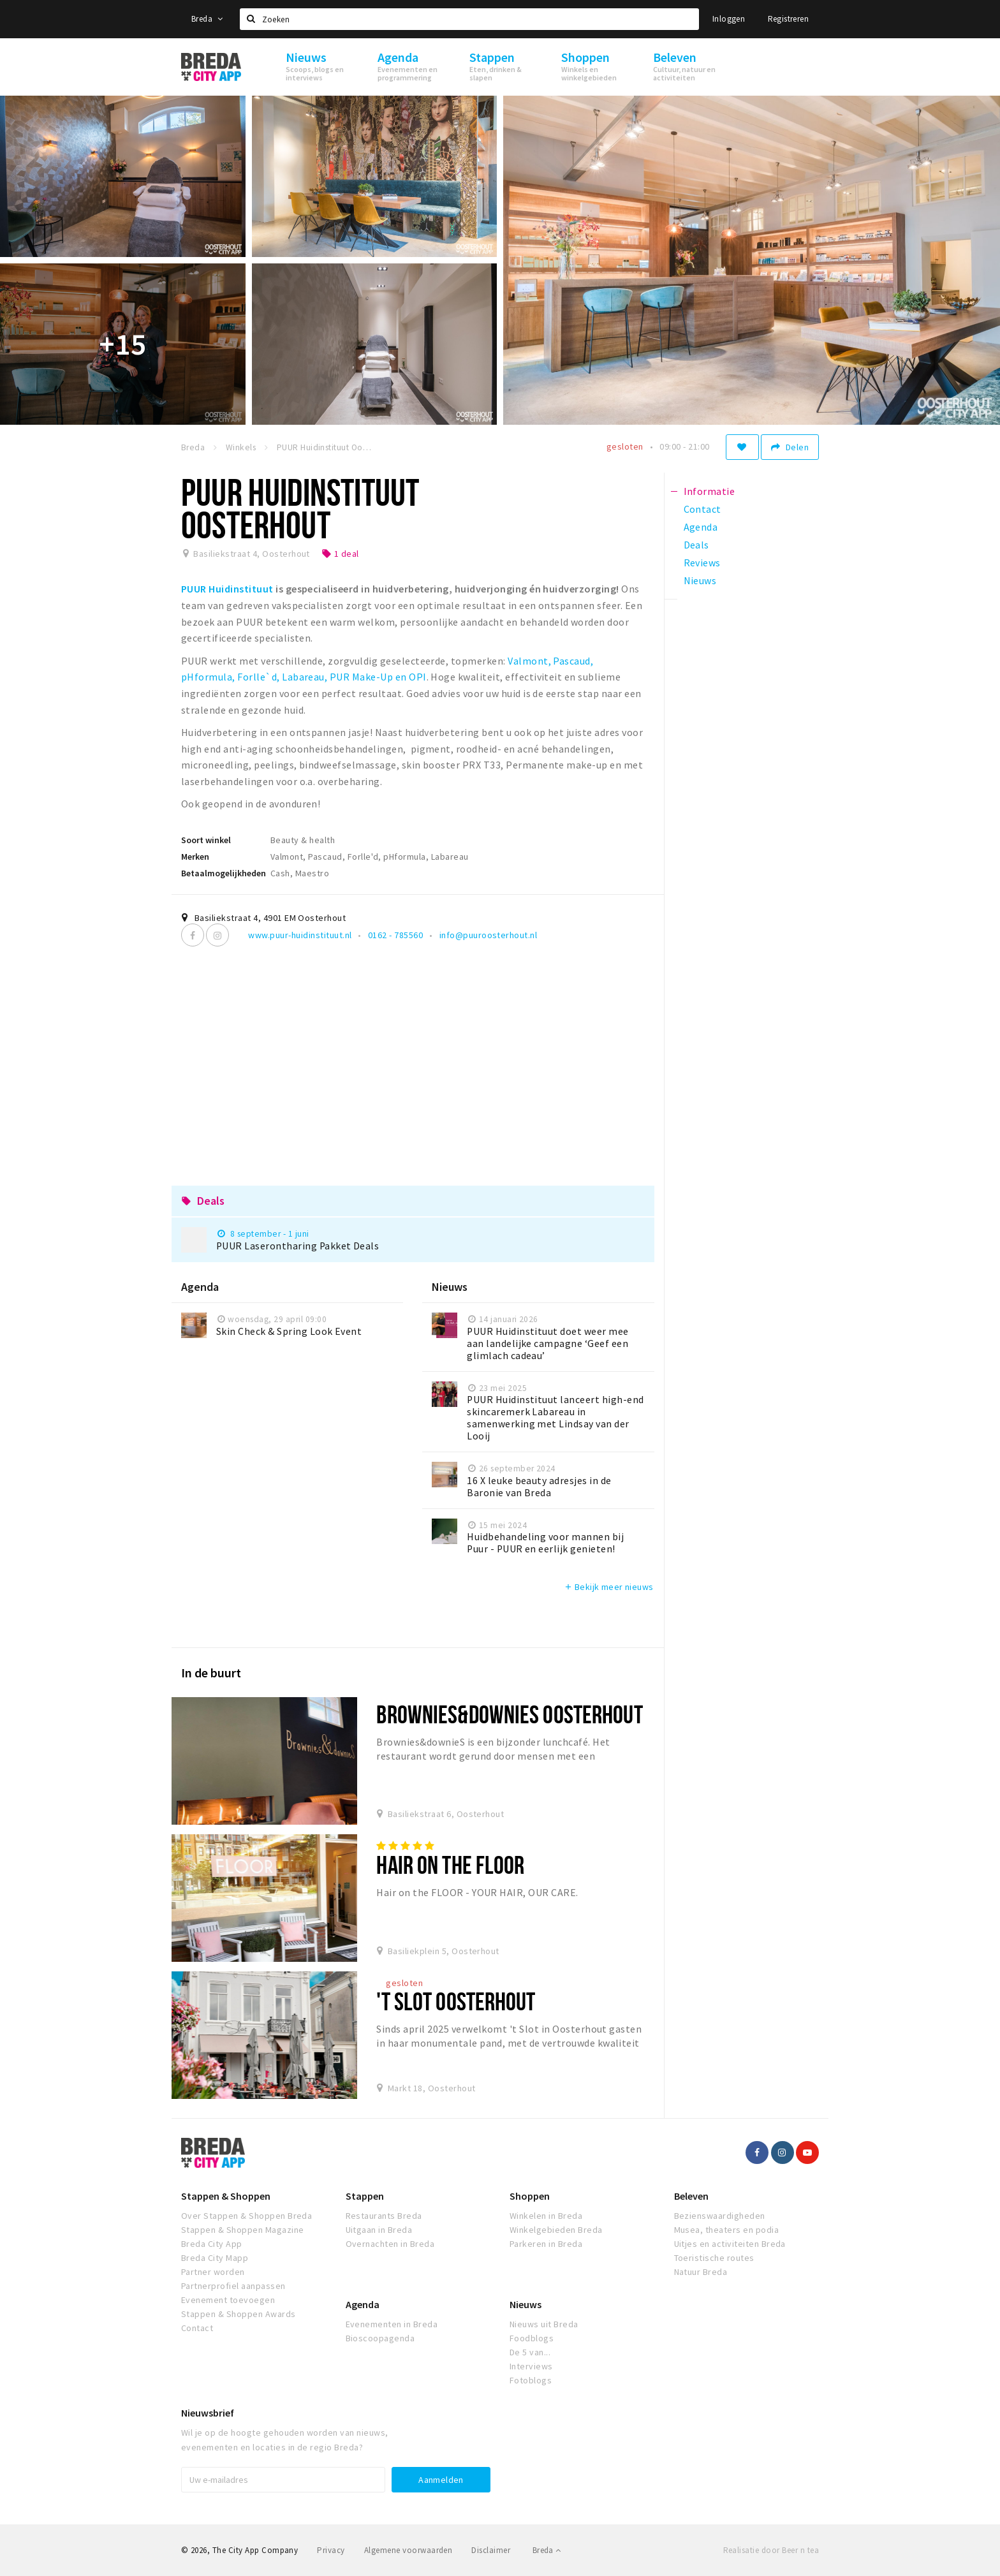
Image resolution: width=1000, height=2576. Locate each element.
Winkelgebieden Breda (556, 2229)
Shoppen (530, 2196)
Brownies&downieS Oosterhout (509, 1714)
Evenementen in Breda (392, 2324)
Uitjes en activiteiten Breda (730, 2243)
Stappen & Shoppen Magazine (242, 2229)
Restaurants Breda (384, 2215)
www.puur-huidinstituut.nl (299, 935)
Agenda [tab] (701, 526)
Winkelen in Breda (546, 2215)
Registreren (788, 18)
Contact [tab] (702, 509)
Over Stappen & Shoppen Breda (246, 2215)
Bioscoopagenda (380, 2338)
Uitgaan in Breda (379, 2229)
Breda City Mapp (214, 2257)
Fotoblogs (531, 2380)
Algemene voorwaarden (408, 2550)
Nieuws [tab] (700, 580)
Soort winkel (206, 840)
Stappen (365, 2196)
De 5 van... (530, 2352)
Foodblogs (532, 2338)
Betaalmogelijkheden (223, 873)
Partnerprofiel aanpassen (233, 2286)
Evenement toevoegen (228, 2300)
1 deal (339, 553)
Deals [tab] (696, 544)
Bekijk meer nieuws (609, 1586)
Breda (207, 18)
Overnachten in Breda (390, 2243)
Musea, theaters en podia (726, 2229)
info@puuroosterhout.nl (488, 935)
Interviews (531, 2366)
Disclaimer (490, 2550)
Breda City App (211, 2243)
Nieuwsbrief (207, 2412)
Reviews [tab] (702, 562)
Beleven (691, 2196)
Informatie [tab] (709, 491)
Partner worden (213, 2272)
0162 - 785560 (395, 935)
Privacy (330, 2550)
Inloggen (728, 18)
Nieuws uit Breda (544, 2324)
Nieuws (525, 2304)
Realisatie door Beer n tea (771, 2550)
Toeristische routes (714, 2257)
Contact (197, 2328)
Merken (195, 856)
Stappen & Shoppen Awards (238, 2314)
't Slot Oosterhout (455, 2001)
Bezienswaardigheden (719, 2215)
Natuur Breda (701, 2272)
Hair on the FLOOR (450, 1864)
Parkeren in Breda (546, 2243)
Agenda (362, 2304)
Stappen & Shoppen (225, 2196)
